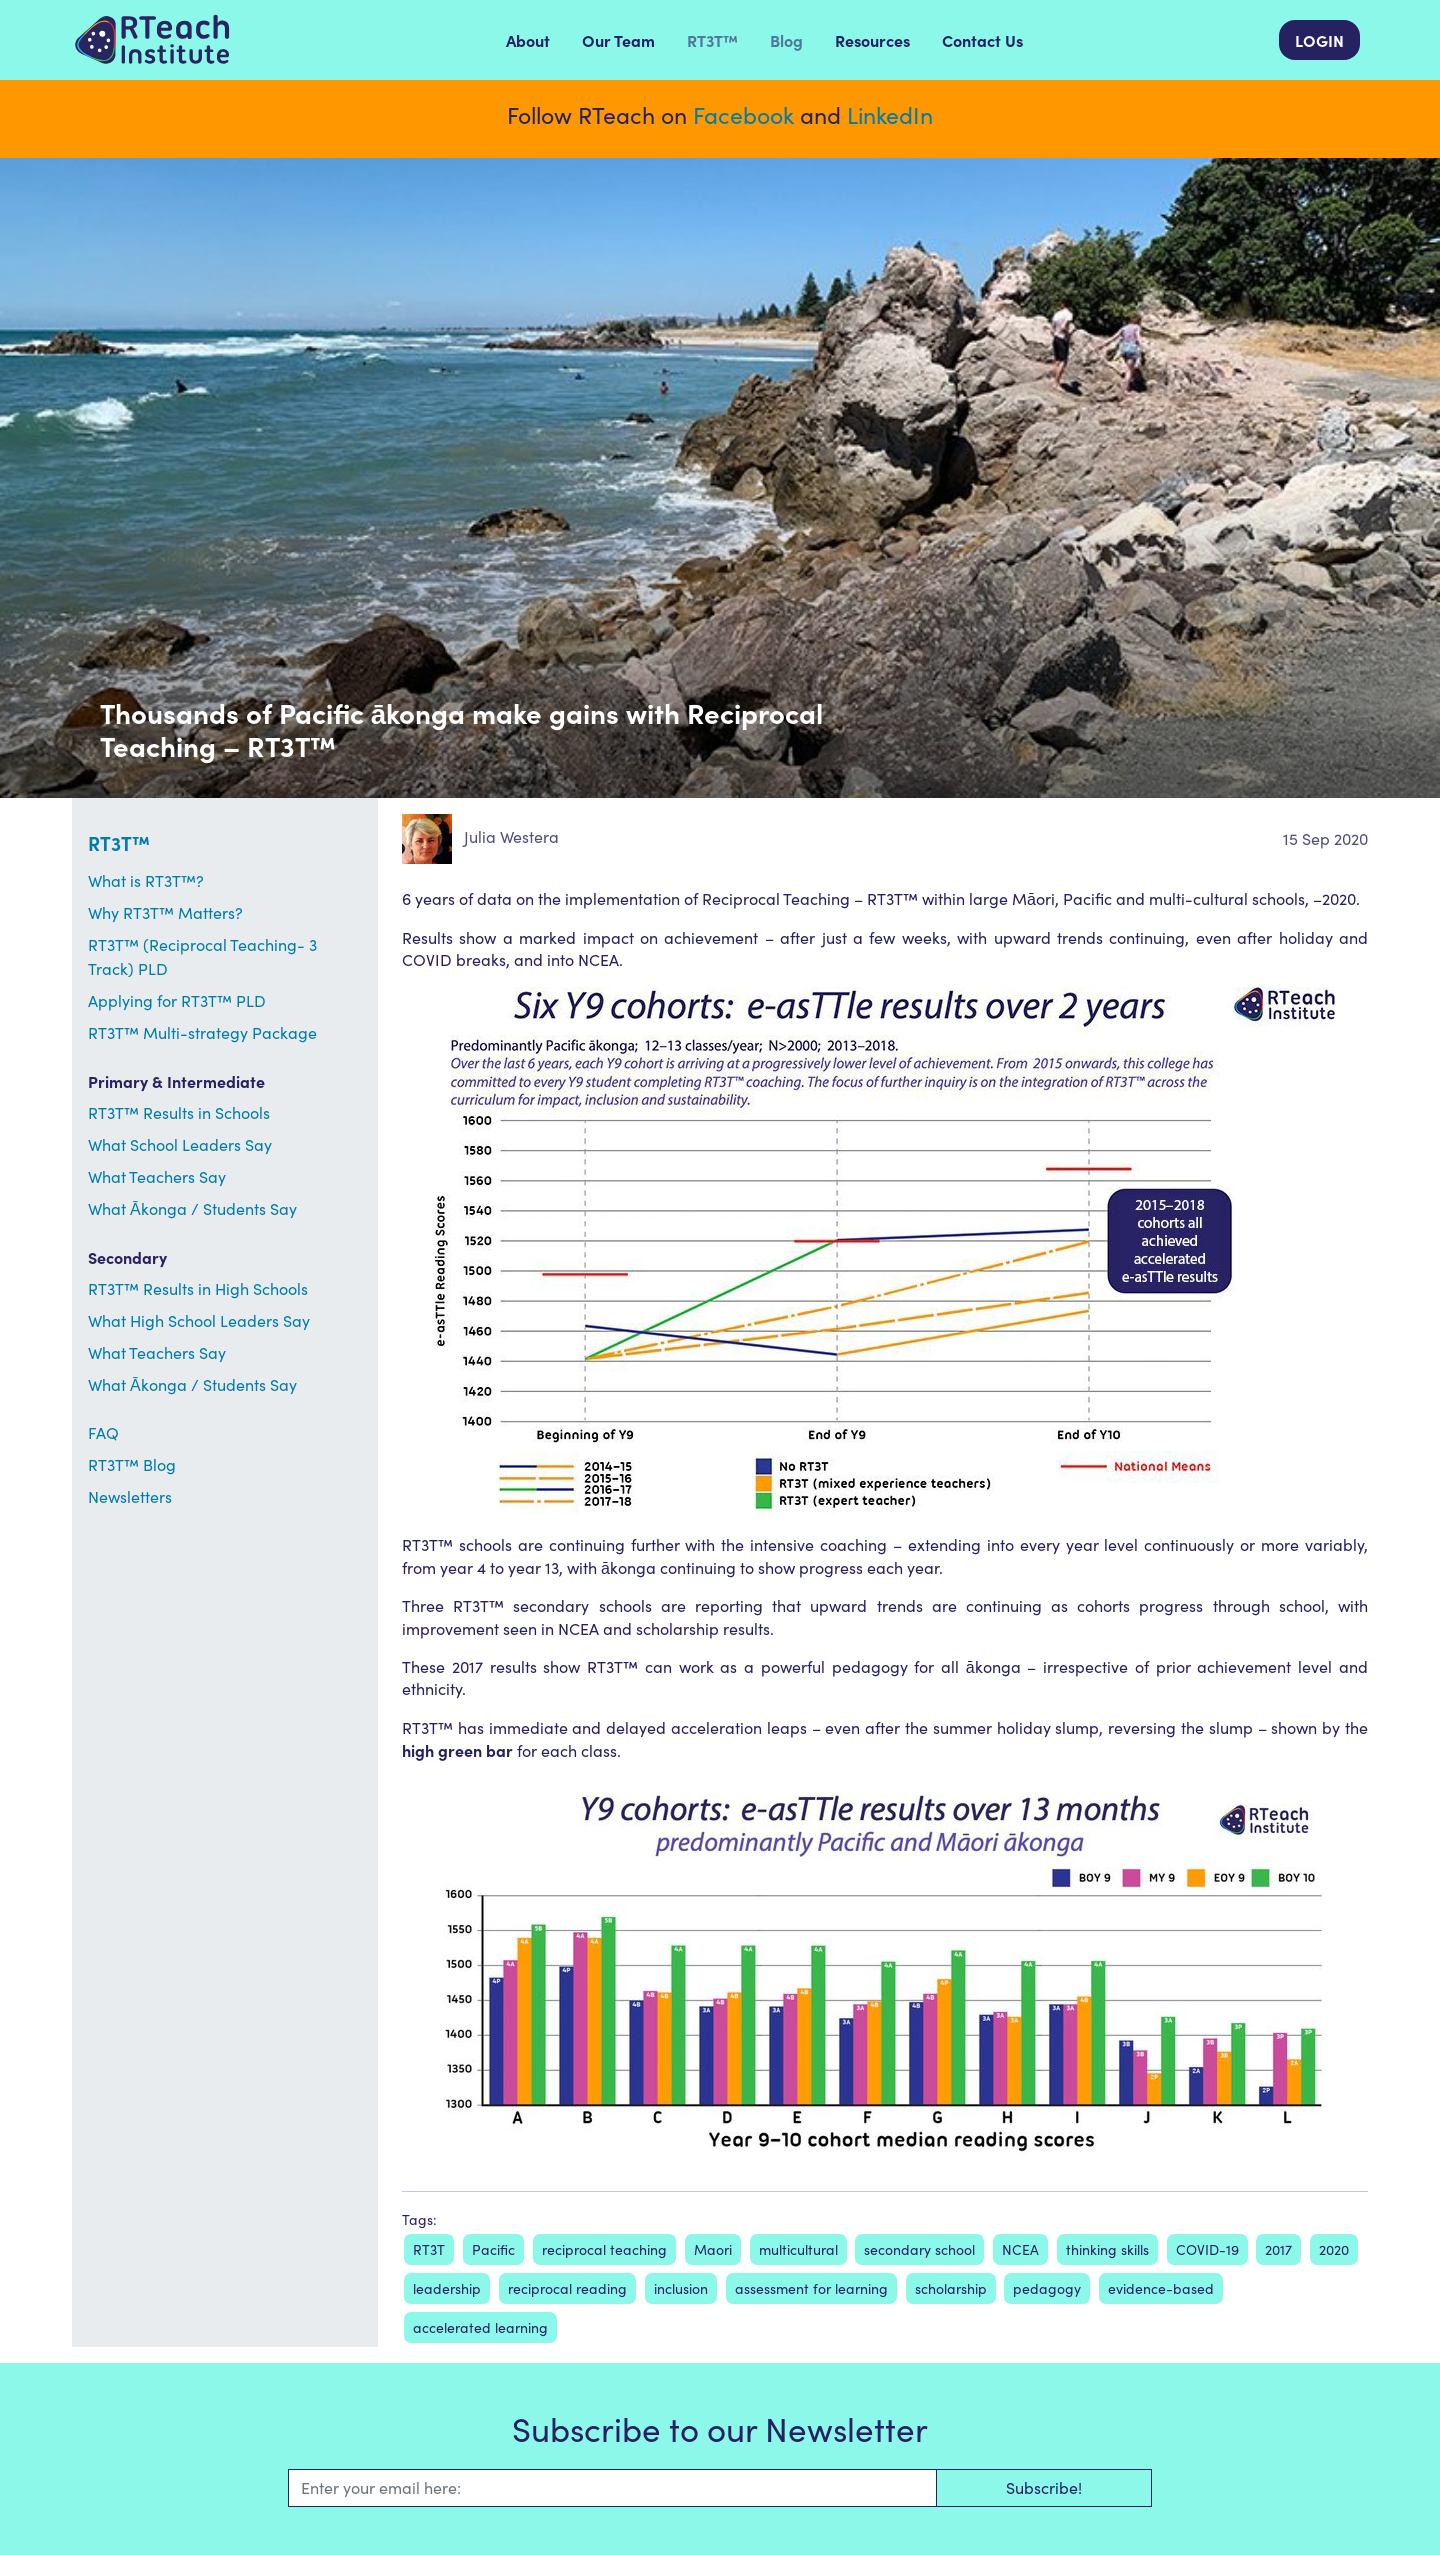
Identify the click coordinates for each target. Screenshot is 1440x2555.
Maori (713, 2249)
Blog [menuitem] (786, 40)
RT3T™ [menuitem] (712, 40)
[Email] (612, 2488)
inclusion (681, 2288)
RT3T (429, 2249)
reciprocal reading (567, 2288)
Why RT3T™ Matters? (165, 912)
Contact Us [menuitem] (982, 40)
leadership (447, 2288)
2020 (1334, 2249)
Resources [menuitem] (872, 40)
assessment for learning (811, 2288)
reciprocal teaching (604, 2249)
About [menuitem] (528, 40)
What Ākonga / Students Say (192, 1208)
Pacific (493, 2249)
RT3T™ (119, 842)
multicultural (798, 2249)
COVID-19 (1207, 2249)
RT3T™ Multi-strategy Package (202, 1032)
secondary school (919, 2249)
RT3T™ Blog (132, 1464)
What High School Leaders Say (199, 1320)
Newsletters (130, 1496)
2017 (1278, 2249)
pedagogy (1047, 2288)
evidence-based (1161, 2288)
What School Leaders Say (180, 1144)
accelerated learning (480, 2327)
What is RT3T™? (146, 880)
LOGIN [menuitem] (1319, 40)
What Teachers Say (157, 1176)
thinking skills (1107, 2249)
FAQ (103, 1432)
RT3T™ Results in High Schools (198, 1288)
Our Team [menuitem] (618, 40)
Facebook (743, 114)
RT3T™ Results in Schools (179, 1112)
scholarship (951, 2288)
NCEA (1020, 2249)
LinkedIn (890, 114)
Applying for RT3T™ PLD (177, 1000)
